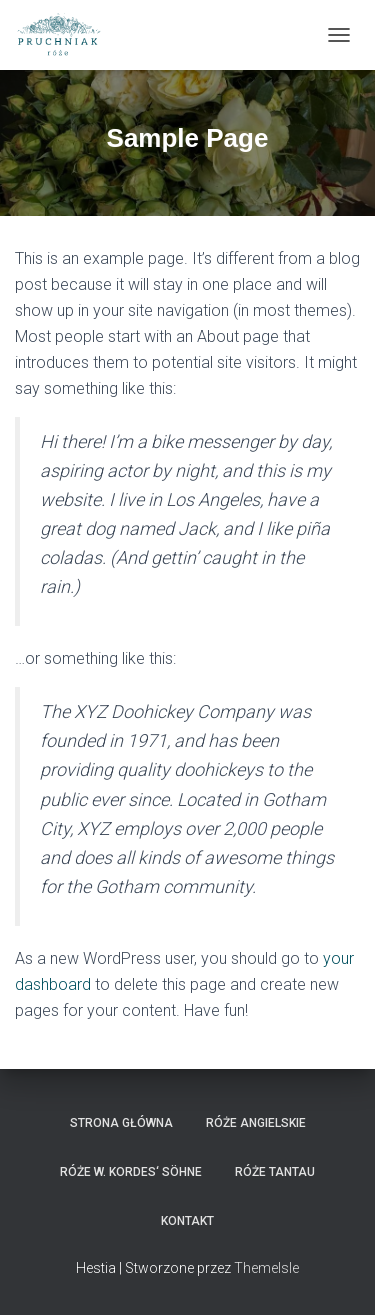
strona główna (121, 1123)
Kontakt (187, 1221)
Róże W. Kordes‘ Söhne (131, 1172)
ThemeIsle (266, 1268)
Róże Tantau (275, 1172)
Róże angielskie (256, 1123)
